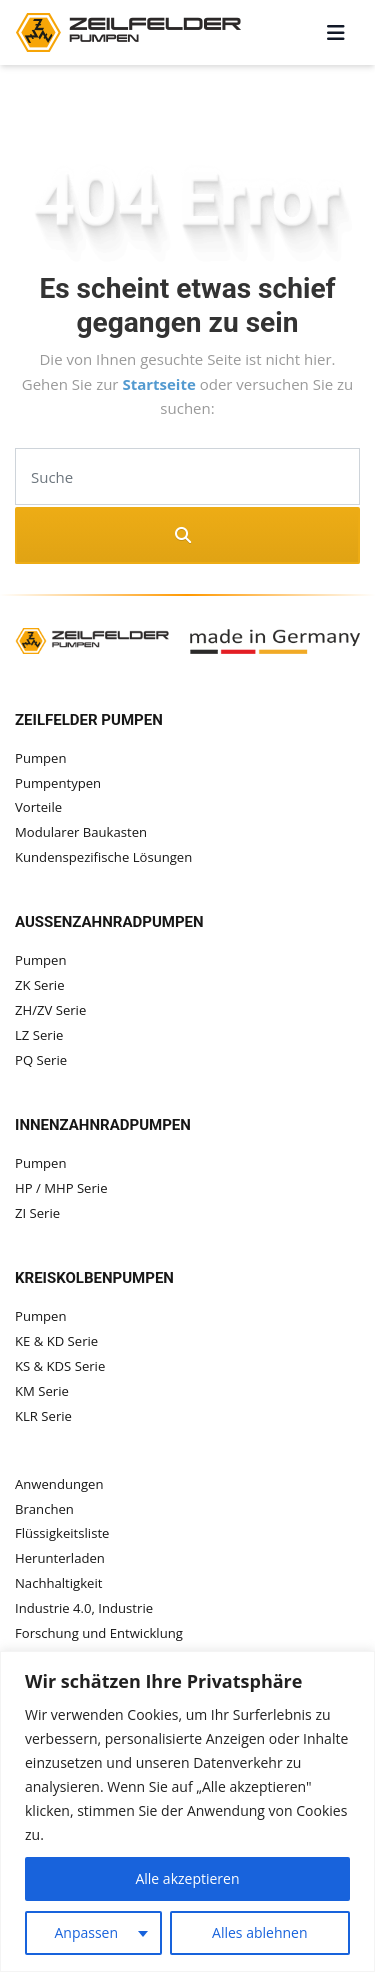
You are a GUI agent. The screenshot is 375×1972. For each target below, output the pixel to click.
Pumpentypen (58, 783)
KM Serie (42, 1391)
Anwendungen (59, 1484)
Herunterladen (60, 1558)
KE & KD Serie (56, 1341)
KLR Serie (43, 1416)
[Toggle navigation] (336, 33)
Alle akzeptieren (187, 1878)
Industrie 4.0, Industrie (84, 1608)
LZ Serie (39, 1035)
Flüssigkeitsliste (62, 1533)
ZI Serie (37, 1213)
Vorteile (38, 807)
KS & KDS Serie (60, 1366)
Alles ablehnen (259, 1932)
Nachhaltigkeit (58, 1583)
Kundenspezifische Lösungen (103, 857)
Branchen (44, 1509)
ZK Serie (40, 985)
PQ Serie (41, 1060)
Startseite (160, 384)
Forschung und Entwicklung (99, 1633)
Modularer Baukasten (81, 832)
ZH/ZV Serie (50, 1010)
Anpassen (86, 1932)
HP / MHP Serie (61, 1188)
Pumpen (40, 758)
